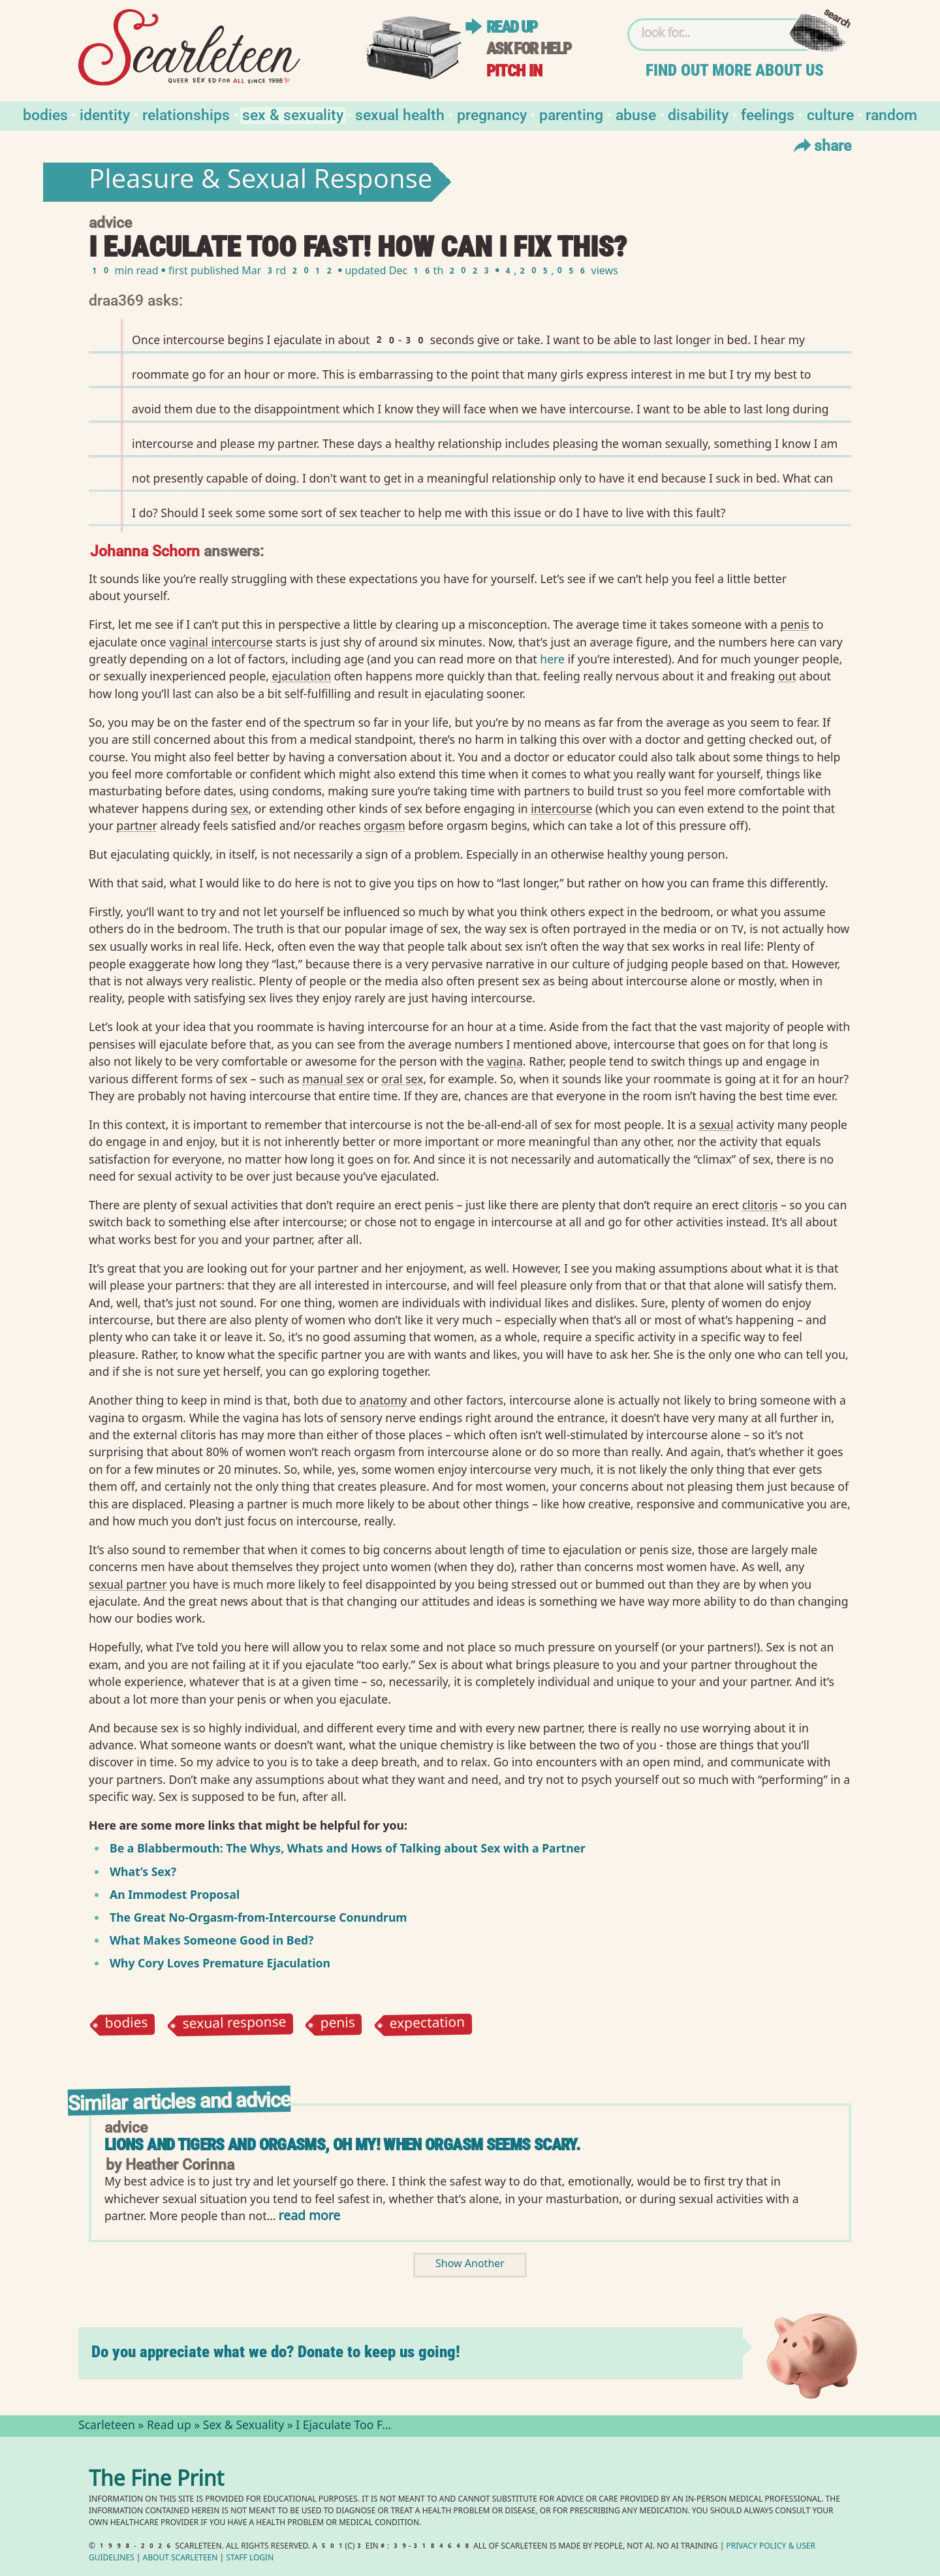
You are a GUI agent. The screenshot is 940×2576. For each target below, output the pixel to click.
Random (891, 114)
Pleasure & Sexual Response (260, 182)
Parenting (571, 114)
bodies (126, 2024)
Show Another (470, 2265)
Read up (511, 27)
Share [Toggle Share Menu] (821, 145)
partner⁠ (136, 825)
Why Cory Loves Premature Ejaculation (220, 1963)
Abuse (636, 114)
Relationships (186, 114)
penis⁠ (794, 624)
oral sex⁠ (403, 1079)
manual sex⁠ (333, 1079)
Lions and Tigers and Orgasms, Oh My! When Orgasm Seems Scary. (342, 2144)
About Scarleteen (180, 2559)
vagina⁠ (505, 1061)
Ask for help (528, 48)
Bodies (45, 114)
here (552, 658)
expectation (427, 2025)
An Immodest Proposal (175, 1894)
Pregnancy (492, 114)
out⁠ (787, 676)
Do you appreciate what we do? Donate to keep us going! (275, 2351)
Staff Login (250, 2559)
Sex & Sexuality (292, 114)
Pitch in (514, 70)
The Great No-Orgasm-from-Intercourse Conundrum (258, 1917)
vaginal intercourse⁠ (220, 642)
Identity (105, 114)
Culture (830, 114)
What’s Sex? (143, 1871)
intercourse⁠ (561, 808)
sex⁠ (239, 808)
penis (338, 2024)
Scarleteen (106, 2426)
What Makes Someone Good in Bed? (211, 1940)
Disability (698, 114)
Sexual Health (400, 114)
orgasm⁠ (384, 825)
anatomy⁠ (383, 1400)
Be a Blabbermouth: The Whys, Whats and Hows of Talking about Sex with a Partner (348, 1848)
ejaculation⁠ (301, 676)
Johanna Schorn (145, 550)
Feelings (767, 114)
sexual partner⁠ (128, 1584)
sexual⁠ (716, 1124)
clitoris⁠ (760, 1205)
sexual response (234, 2025)
